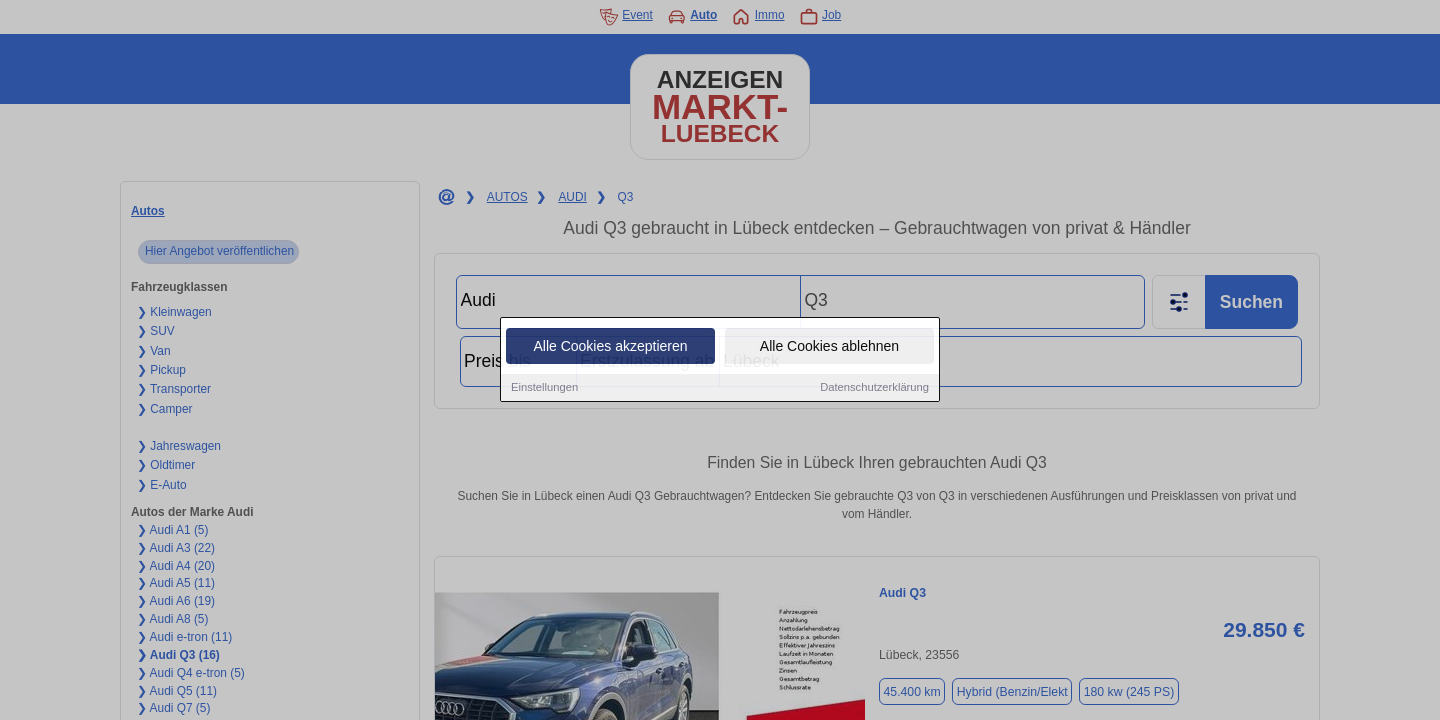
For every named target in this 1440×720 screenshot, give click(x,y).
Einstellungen (544, 388)
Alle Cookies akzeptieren (610, 347)
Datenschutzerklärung (874, 388)
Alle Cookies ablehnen (829, 347)
